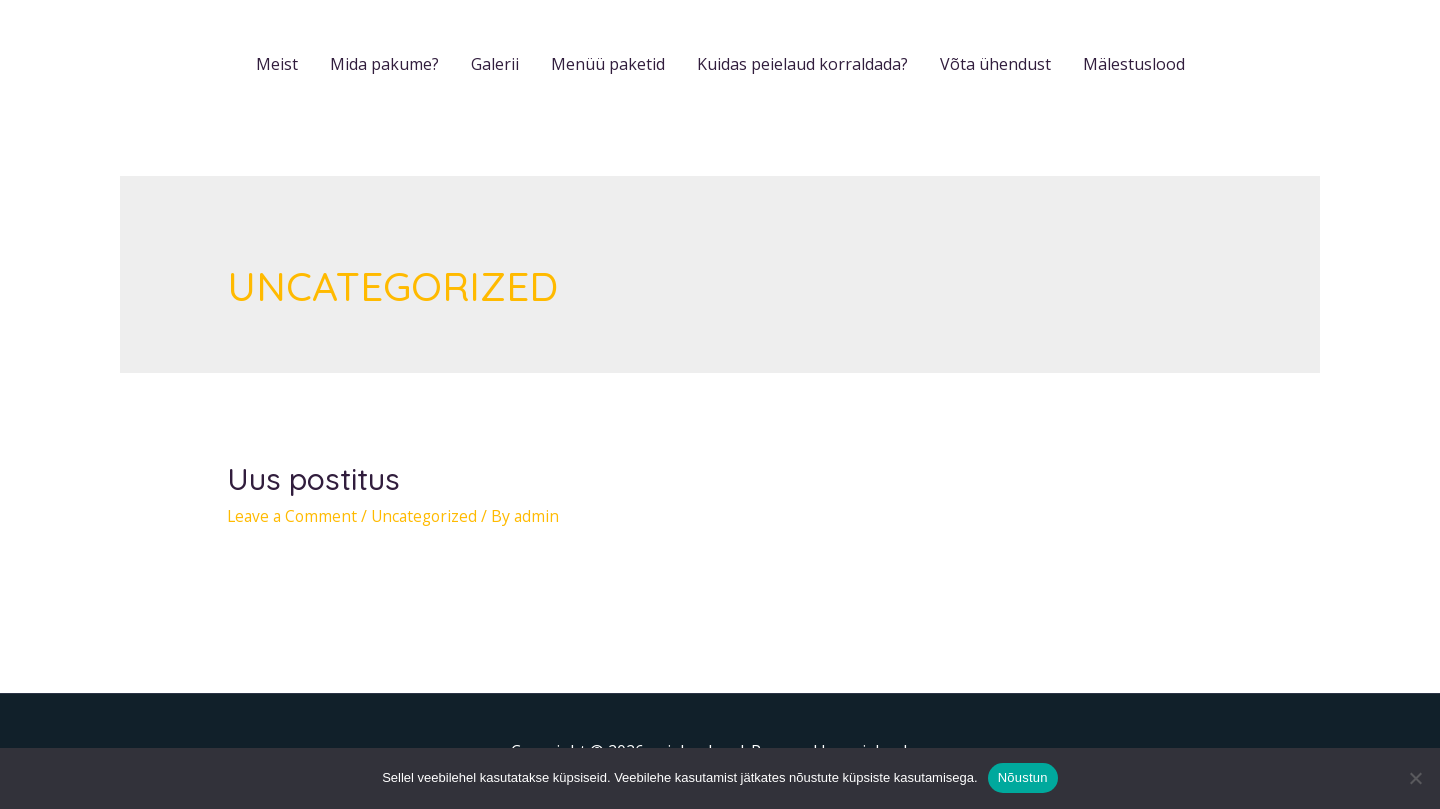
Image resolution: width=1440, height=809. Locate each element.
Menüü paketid (608, 64)
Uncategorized (430, 516)
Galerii (495, 64)
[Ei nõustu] (1415, 778)
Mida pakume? (384, 64)
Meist (277, 64)
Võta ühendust (995, 64)
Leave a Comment (294, 516)
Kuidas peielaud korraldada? (802, 64)
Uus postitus (313, 479)
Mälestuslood (1134, 64)
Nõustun (1023, 777)
